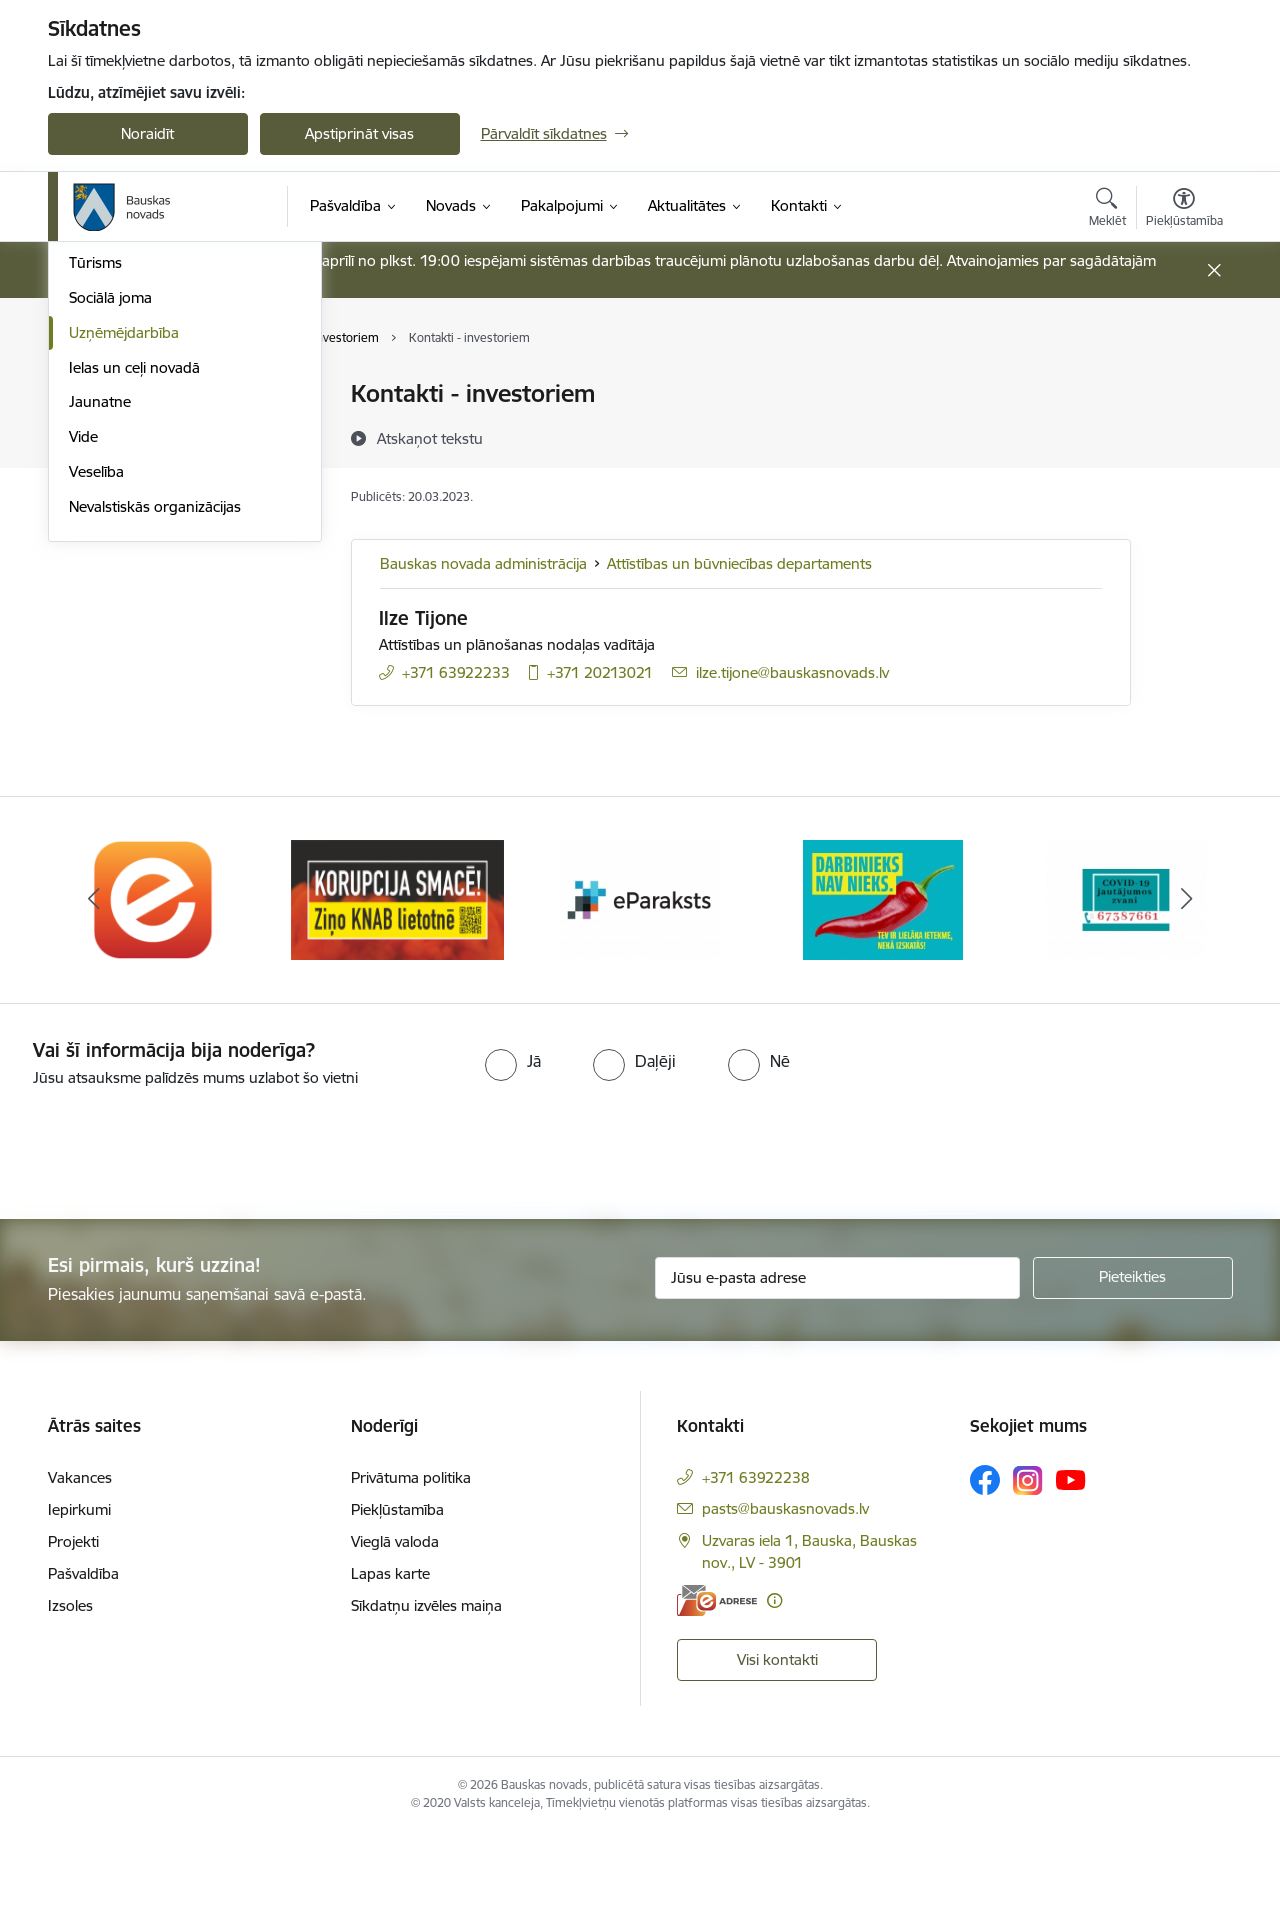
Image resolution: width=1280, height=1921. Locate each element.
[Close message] (1213, 270)
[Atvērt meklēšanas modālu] (1107, 210)
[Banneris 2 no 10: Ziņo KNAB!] (397, 985)
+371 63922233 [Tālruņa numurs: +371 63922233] (456, 672)
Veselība (96, 742)
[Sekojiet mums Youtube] (1071, 1567)
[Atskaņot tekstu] (430, 438)
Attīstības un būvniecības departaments (739, 563)
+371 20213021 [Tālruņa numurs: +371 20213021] (600, 672)
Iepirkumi (79, 1597)
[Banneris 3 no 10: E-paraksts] (640, 985)
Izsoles (70, 1693)
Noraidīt (147, 133)
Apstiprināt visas (359, 133)
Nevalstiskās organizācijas (155, 777)
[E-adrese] (717, 1687)
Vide (83, 707)
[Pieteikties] (1133, 1365)
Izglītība (94, 429)
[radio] (513, 1148)
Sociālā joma (110, 568)
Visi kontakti (777, 1747)
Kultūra (93, 464)
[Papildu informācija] (774, 1687)
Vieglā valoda (395, 1629)
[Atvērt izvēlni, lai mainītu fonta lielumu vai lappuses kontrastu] (1184, 210)
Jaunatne (100, 673)
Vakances (80, 1565)
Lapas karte (390, 1661)
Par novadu (108, 395)
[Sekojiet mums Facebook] (985, 1568)
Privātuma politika (411, 1565)
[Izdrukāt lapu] (1183, 385)
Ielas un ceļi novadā (134, 638)
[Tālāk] (1187, 987)
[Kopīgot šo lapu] (1183, 435)
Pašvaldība (83, 1661)
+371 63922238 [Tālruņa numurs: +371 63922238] (756, 1565)
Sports (91, 499)
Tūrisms (95, 534)
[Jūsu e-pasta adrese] (837, 1365)
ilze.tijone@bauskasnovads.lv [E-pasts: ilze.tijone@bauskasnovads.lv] (792, 672)
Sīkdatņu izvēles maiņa (426, 1693)
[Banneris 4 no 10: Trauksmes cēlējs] (883, 985)
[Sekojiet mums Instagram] (1028, 1567)
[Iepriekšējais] (94, 987)
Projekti (73, 1629)
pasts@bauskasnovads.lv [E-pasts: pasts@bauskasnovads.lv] (785, 1596)
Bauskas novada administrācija (483, 563)
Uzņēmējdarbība (124, 603)
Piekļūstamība (397, 1597)
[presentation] (167, 1233)
